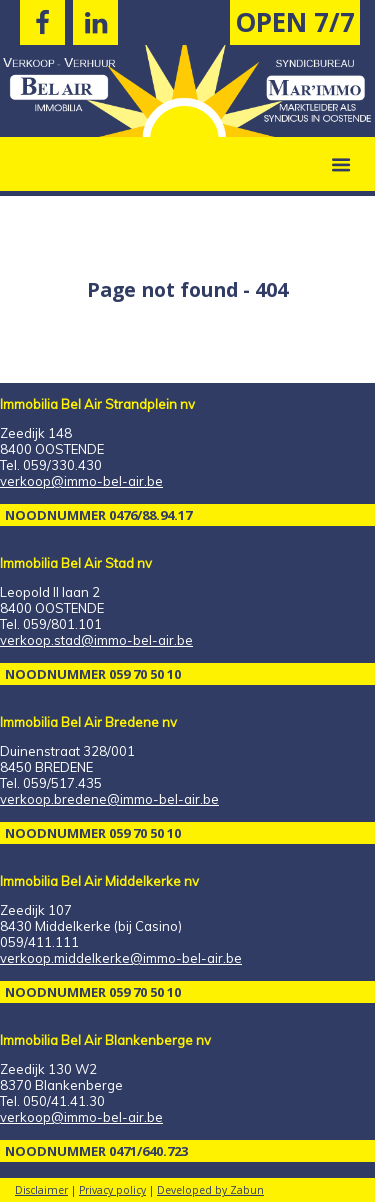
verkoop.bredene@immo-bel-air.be (109, 799)
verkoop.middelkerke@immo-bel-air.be (121, 958)
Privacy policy (112, 1190)
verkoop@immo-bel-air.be (81, 481)
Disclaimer (41, 1190)
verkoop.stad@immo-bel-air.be (96, 640)
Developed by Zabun (210, 1190)
